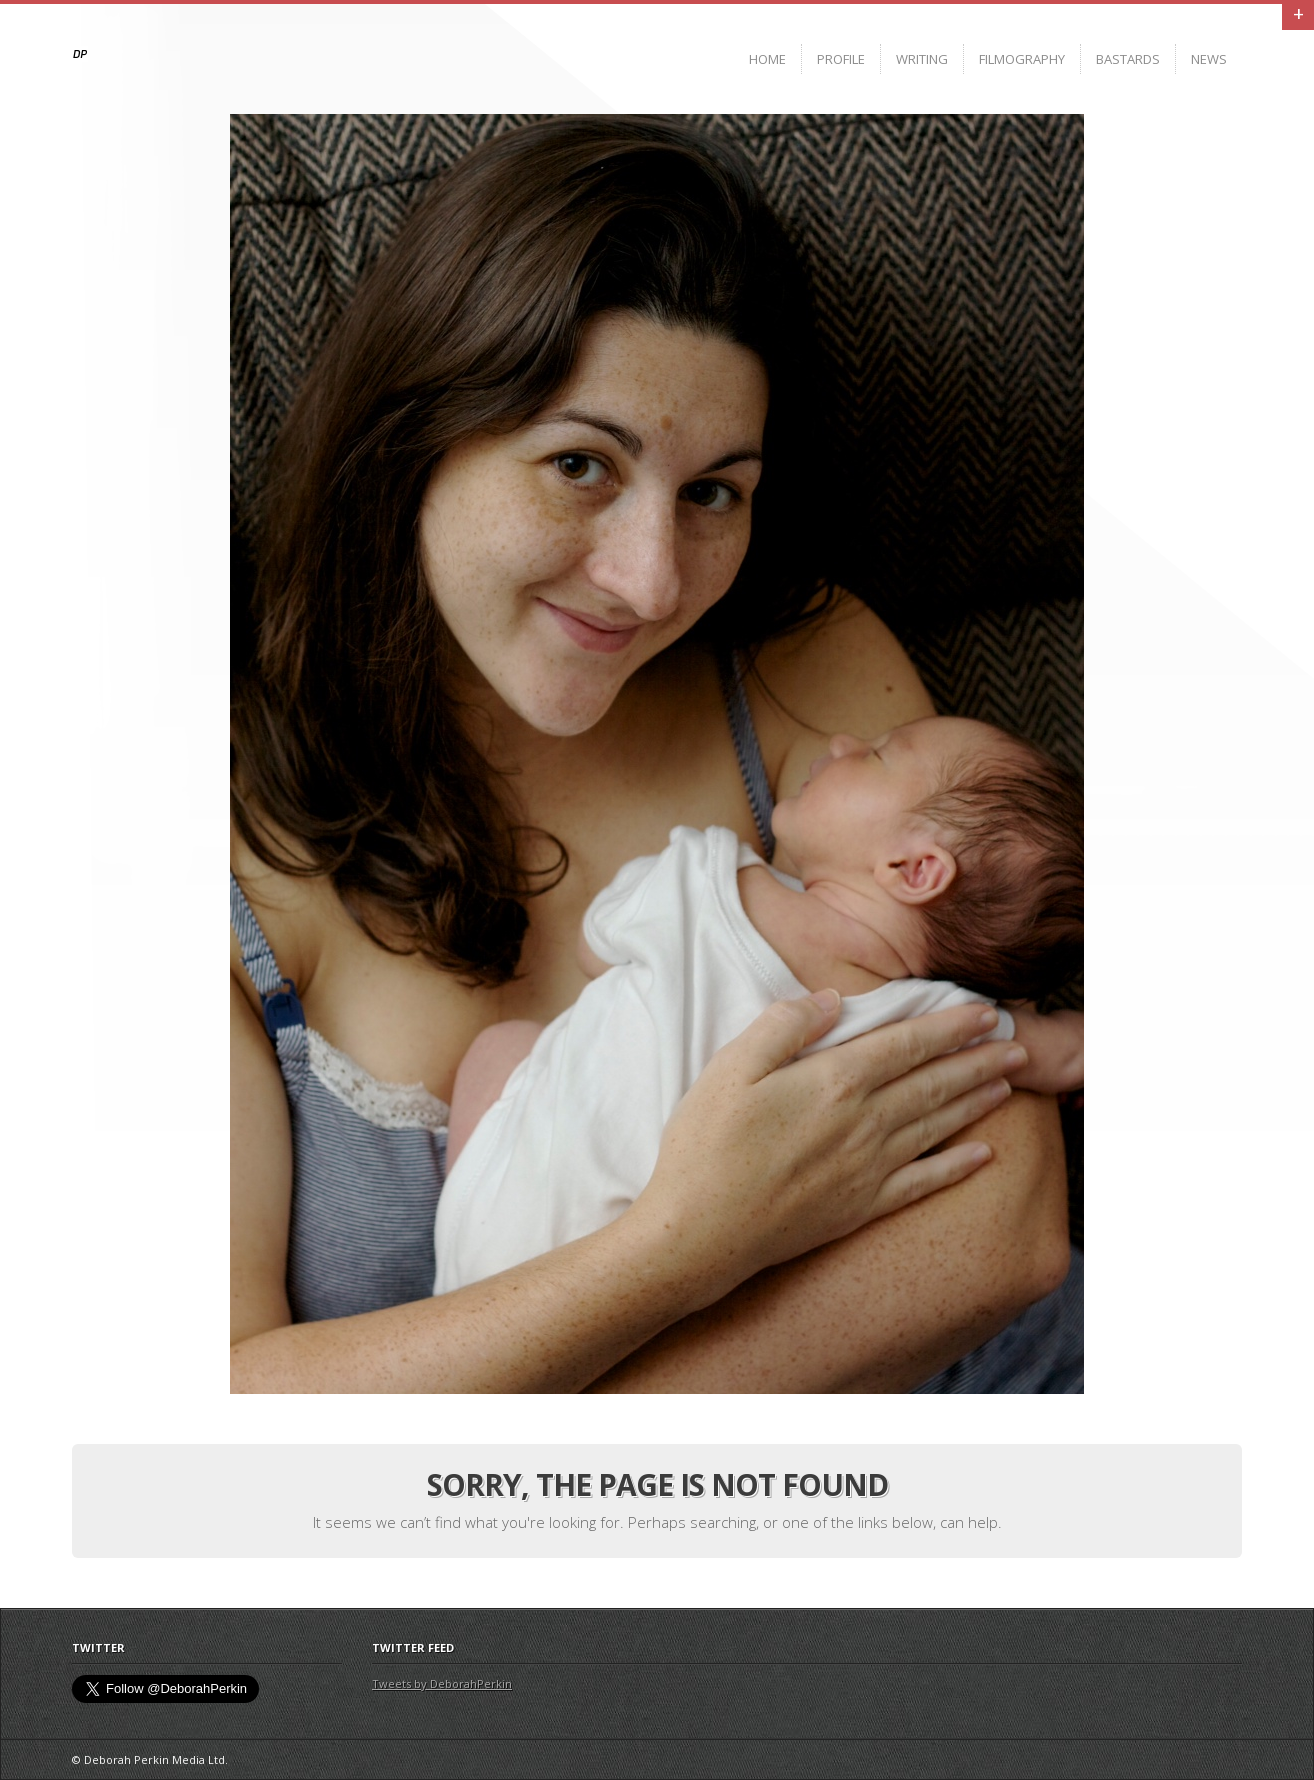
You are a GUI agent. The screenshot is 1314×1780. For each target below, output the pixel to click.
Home (767, 59)
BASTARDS (1128, 59)
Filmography (1022, 59)
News (1209, 59)
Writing (922, 59)
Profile (841, 59)
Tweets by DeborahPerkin (442, 1683)
